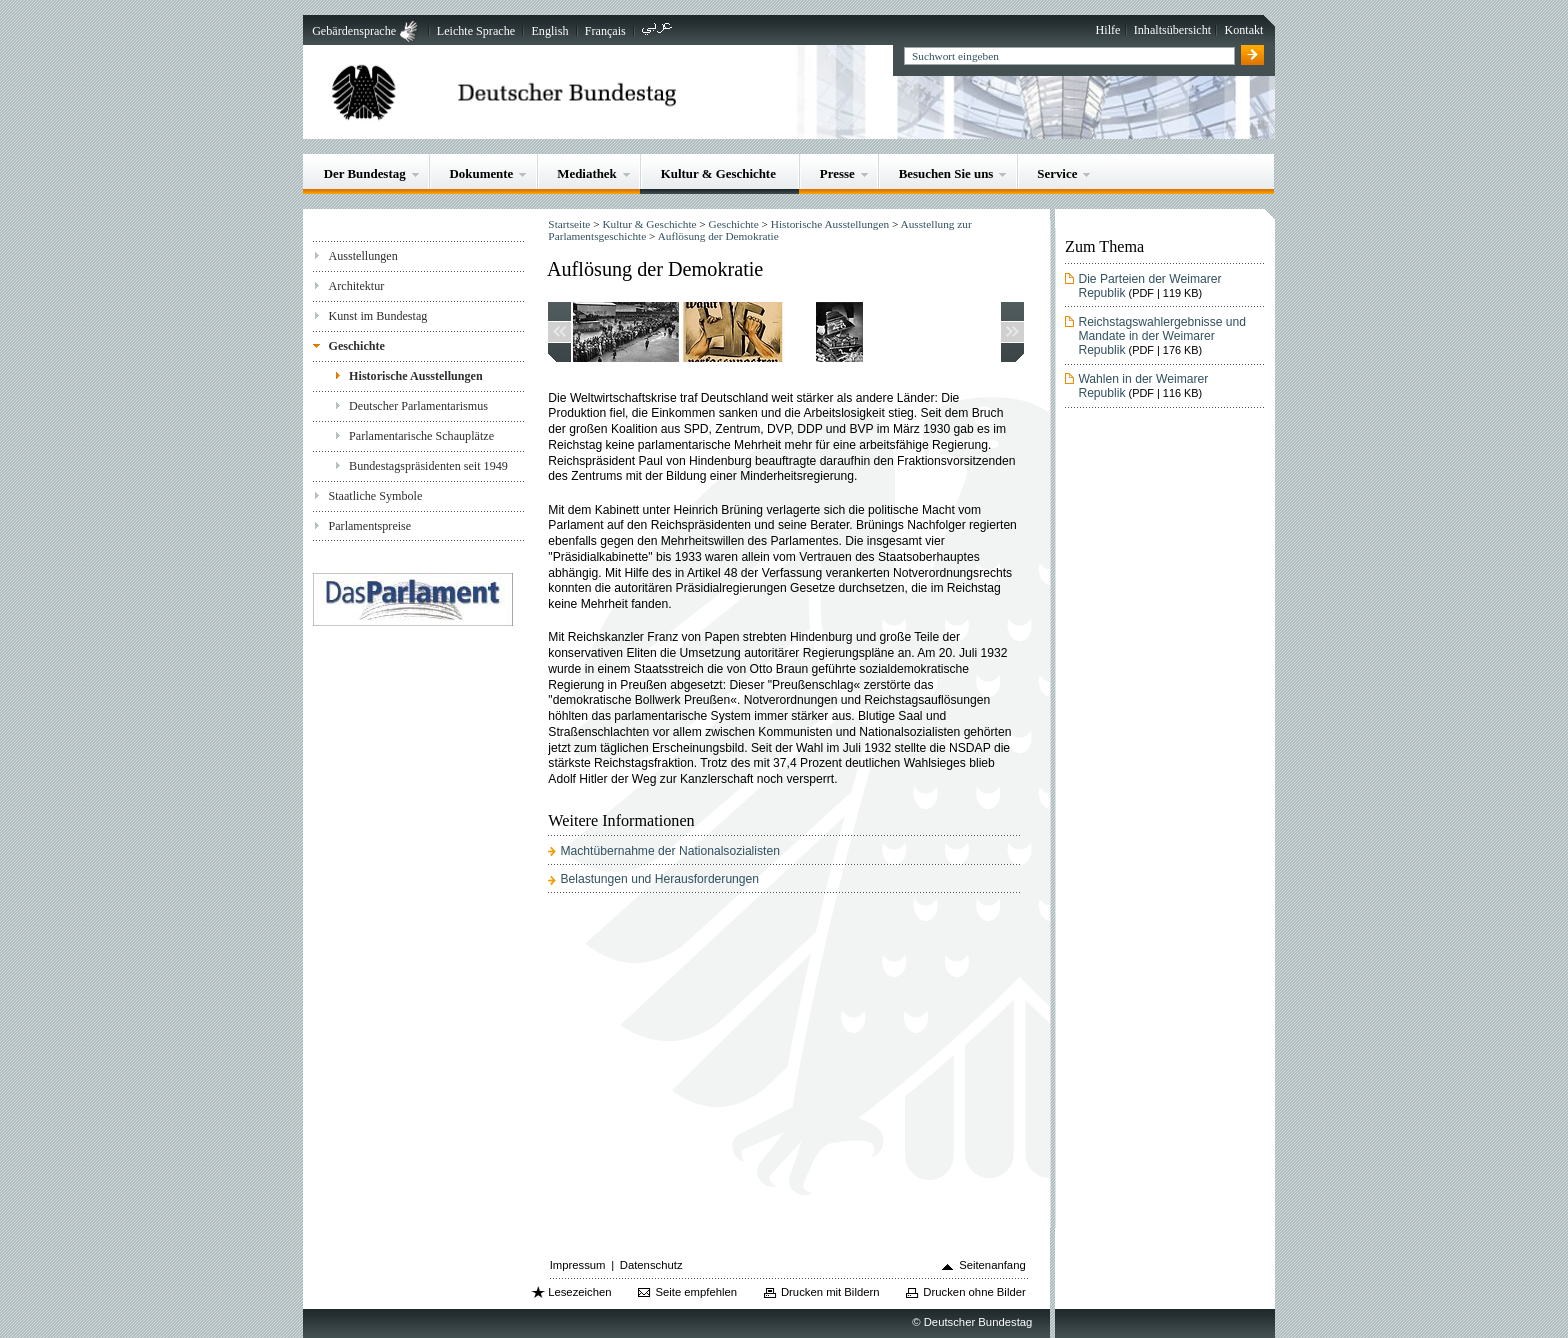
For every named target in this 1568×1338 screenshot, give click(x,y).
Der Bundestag (365, 173)
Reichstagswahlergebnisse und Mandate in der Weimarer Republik (1162, 336)
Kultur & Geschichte (718, 173)
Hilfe (1108, 30)
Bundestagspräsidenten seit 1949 (428, 466)
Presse (837, 173)
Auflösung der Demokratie (718, 236)
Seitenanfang (992, 1265)
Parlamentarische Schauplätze (421, 436)
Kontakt (1243, 30)
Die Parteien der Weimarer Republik (1149, 286)
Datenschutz (651, 1265)
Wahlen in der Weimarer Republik (1143, 386)
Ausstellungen (362, 256)
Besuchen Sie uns (946, 173)
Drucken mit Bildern (830, 1292)
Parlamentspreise (369, 526)
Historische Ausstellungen (416, 376)
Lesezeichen (579, 1292)
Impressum (578, 1265)
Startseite (569, 224)
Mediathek (587, 173)
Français (605, 31)
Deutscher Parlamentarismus (418, 406)
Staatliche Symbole (375, 496)
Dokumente (482, 173)
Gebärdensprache (354, 31)
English (549, 31)
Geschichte (356, 346)
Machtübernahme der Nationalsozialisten (669, 851)
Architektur (356, 286)
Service (1057, 173)
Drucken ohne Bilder (974, 1292)
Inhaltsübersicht (1172, 30)
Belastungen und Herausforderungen (659, 879)
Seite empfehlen (696, 1292)
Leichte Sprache (476, 31)
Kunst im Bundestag (377, 316)
